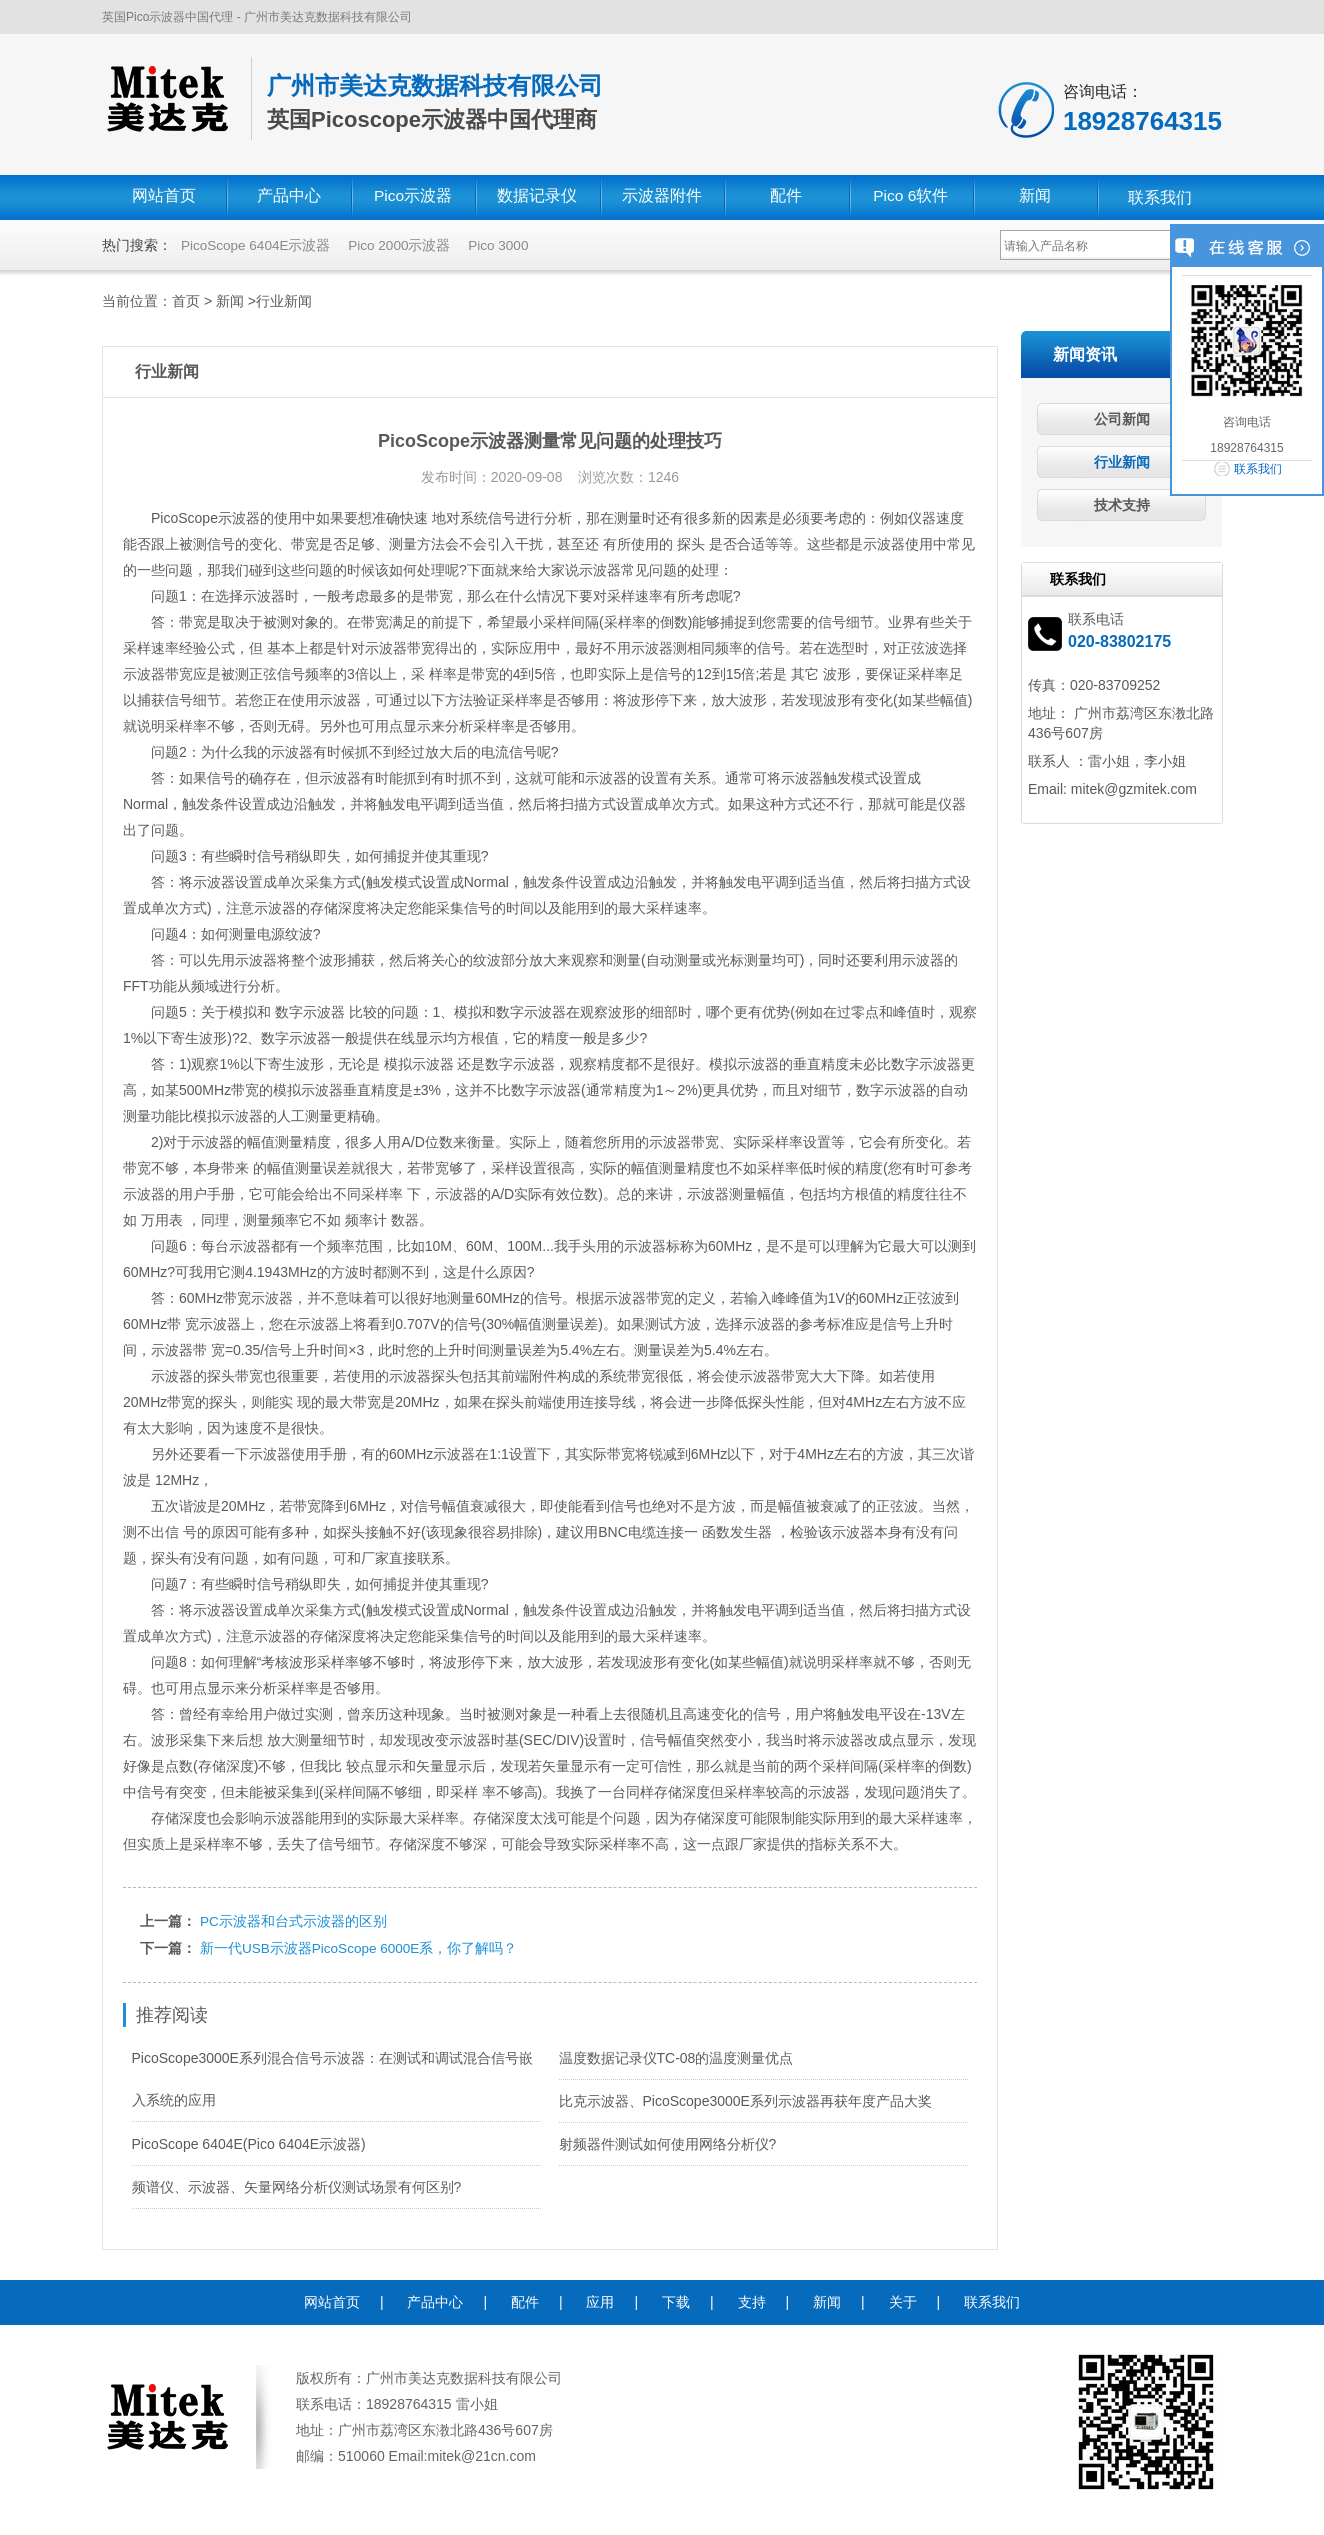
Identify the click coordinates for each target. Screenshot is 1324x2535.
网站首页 (164, 197)
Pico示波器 (412, 197)
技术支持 (1122, 505)
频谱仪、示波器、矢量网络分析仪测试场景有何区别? (297, 2185)
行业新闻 (284, 301)
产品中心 (289, 197)
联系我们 (1160, 197)
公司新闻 (1122, 419)
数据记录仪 (537, 197)
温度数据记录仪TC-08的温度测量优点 (676, 2056)
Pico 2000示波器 (404, 245)
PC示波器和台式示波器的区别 (293, 1921)
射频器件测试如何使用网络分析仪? (668, 2142)
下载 (676, 2300)
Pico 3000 (505, 245)
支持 (752, 2300)
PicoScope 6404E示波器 (257, 245)
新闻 (1035, 197)
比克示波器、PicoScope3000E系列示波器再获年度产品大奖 (745, 2099)
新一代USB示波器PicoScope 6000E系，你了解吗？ (361, 1947)
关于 (903, 2300)
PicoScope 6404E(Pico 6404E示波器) (249, 2142)
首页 (186, 301)
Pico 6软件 (911, 197)
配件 (786, 197)
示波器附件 (662, 197)
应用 (600, 2300)
